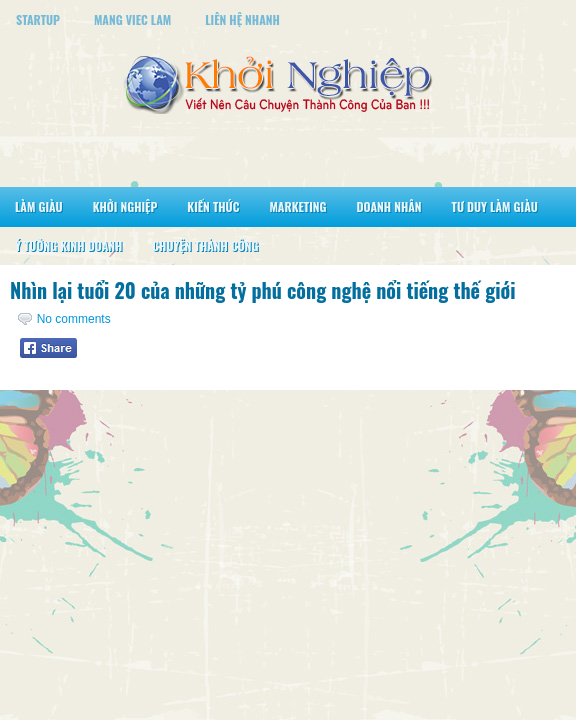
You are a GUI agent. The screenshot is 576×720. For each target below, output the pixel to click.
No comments (74, 319)
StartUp (38, 19)
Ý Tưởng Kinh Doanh (68, 245)
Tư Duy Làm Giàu (495, 206)
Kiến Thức (213, 206)
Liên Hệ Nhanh (242, 19)
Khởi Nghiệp (125, 206)
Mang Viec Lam (132, 19)
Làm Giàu (39, 206)
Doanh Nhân (389, 206)
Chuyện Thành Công (205, 245)
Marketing (297, 206)
